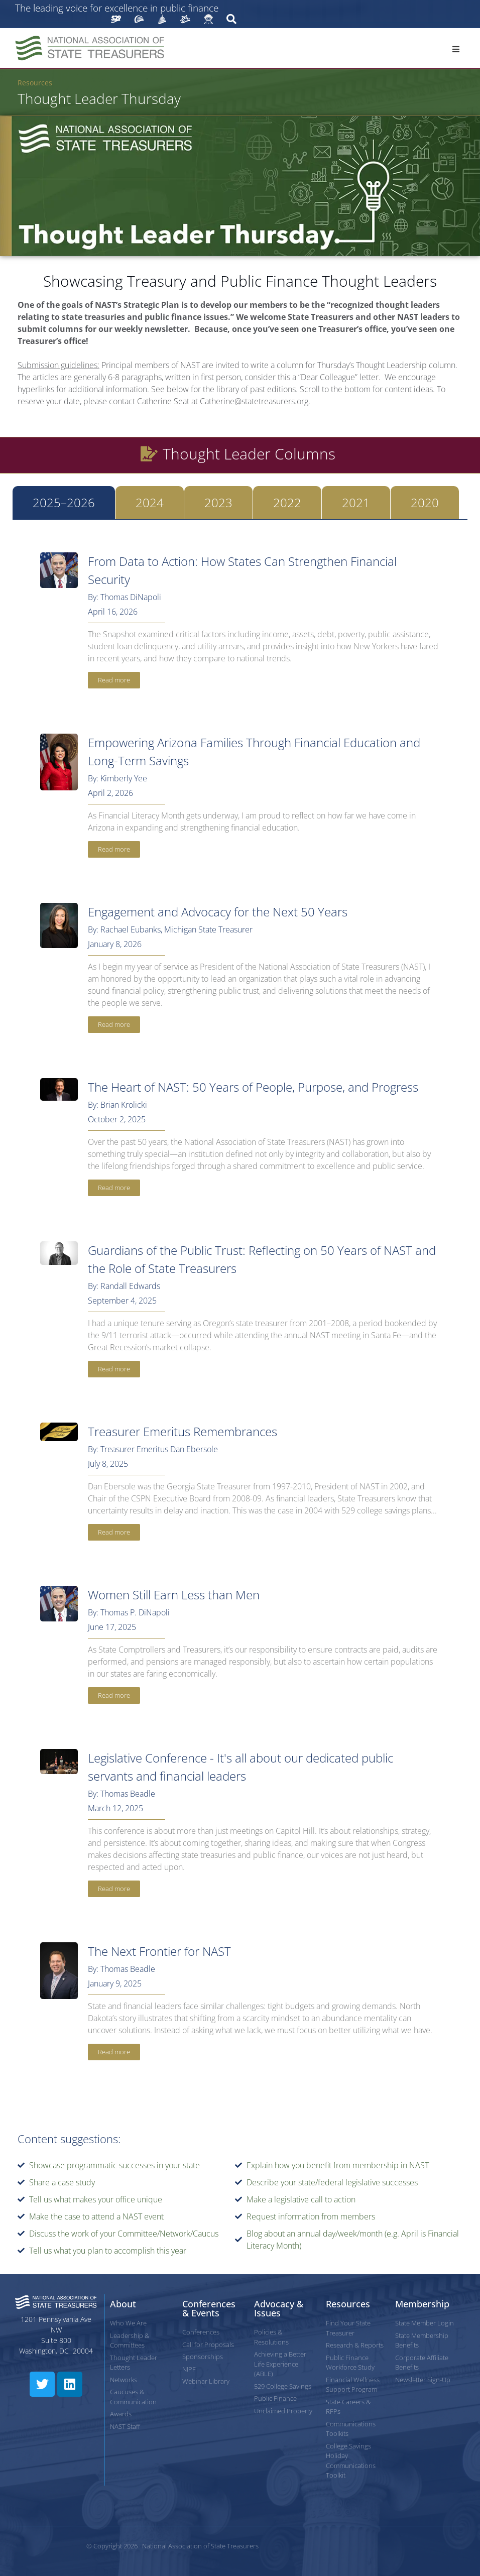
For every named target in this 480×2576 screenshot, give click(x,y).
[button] (456, 49)
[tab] (64, 502)
